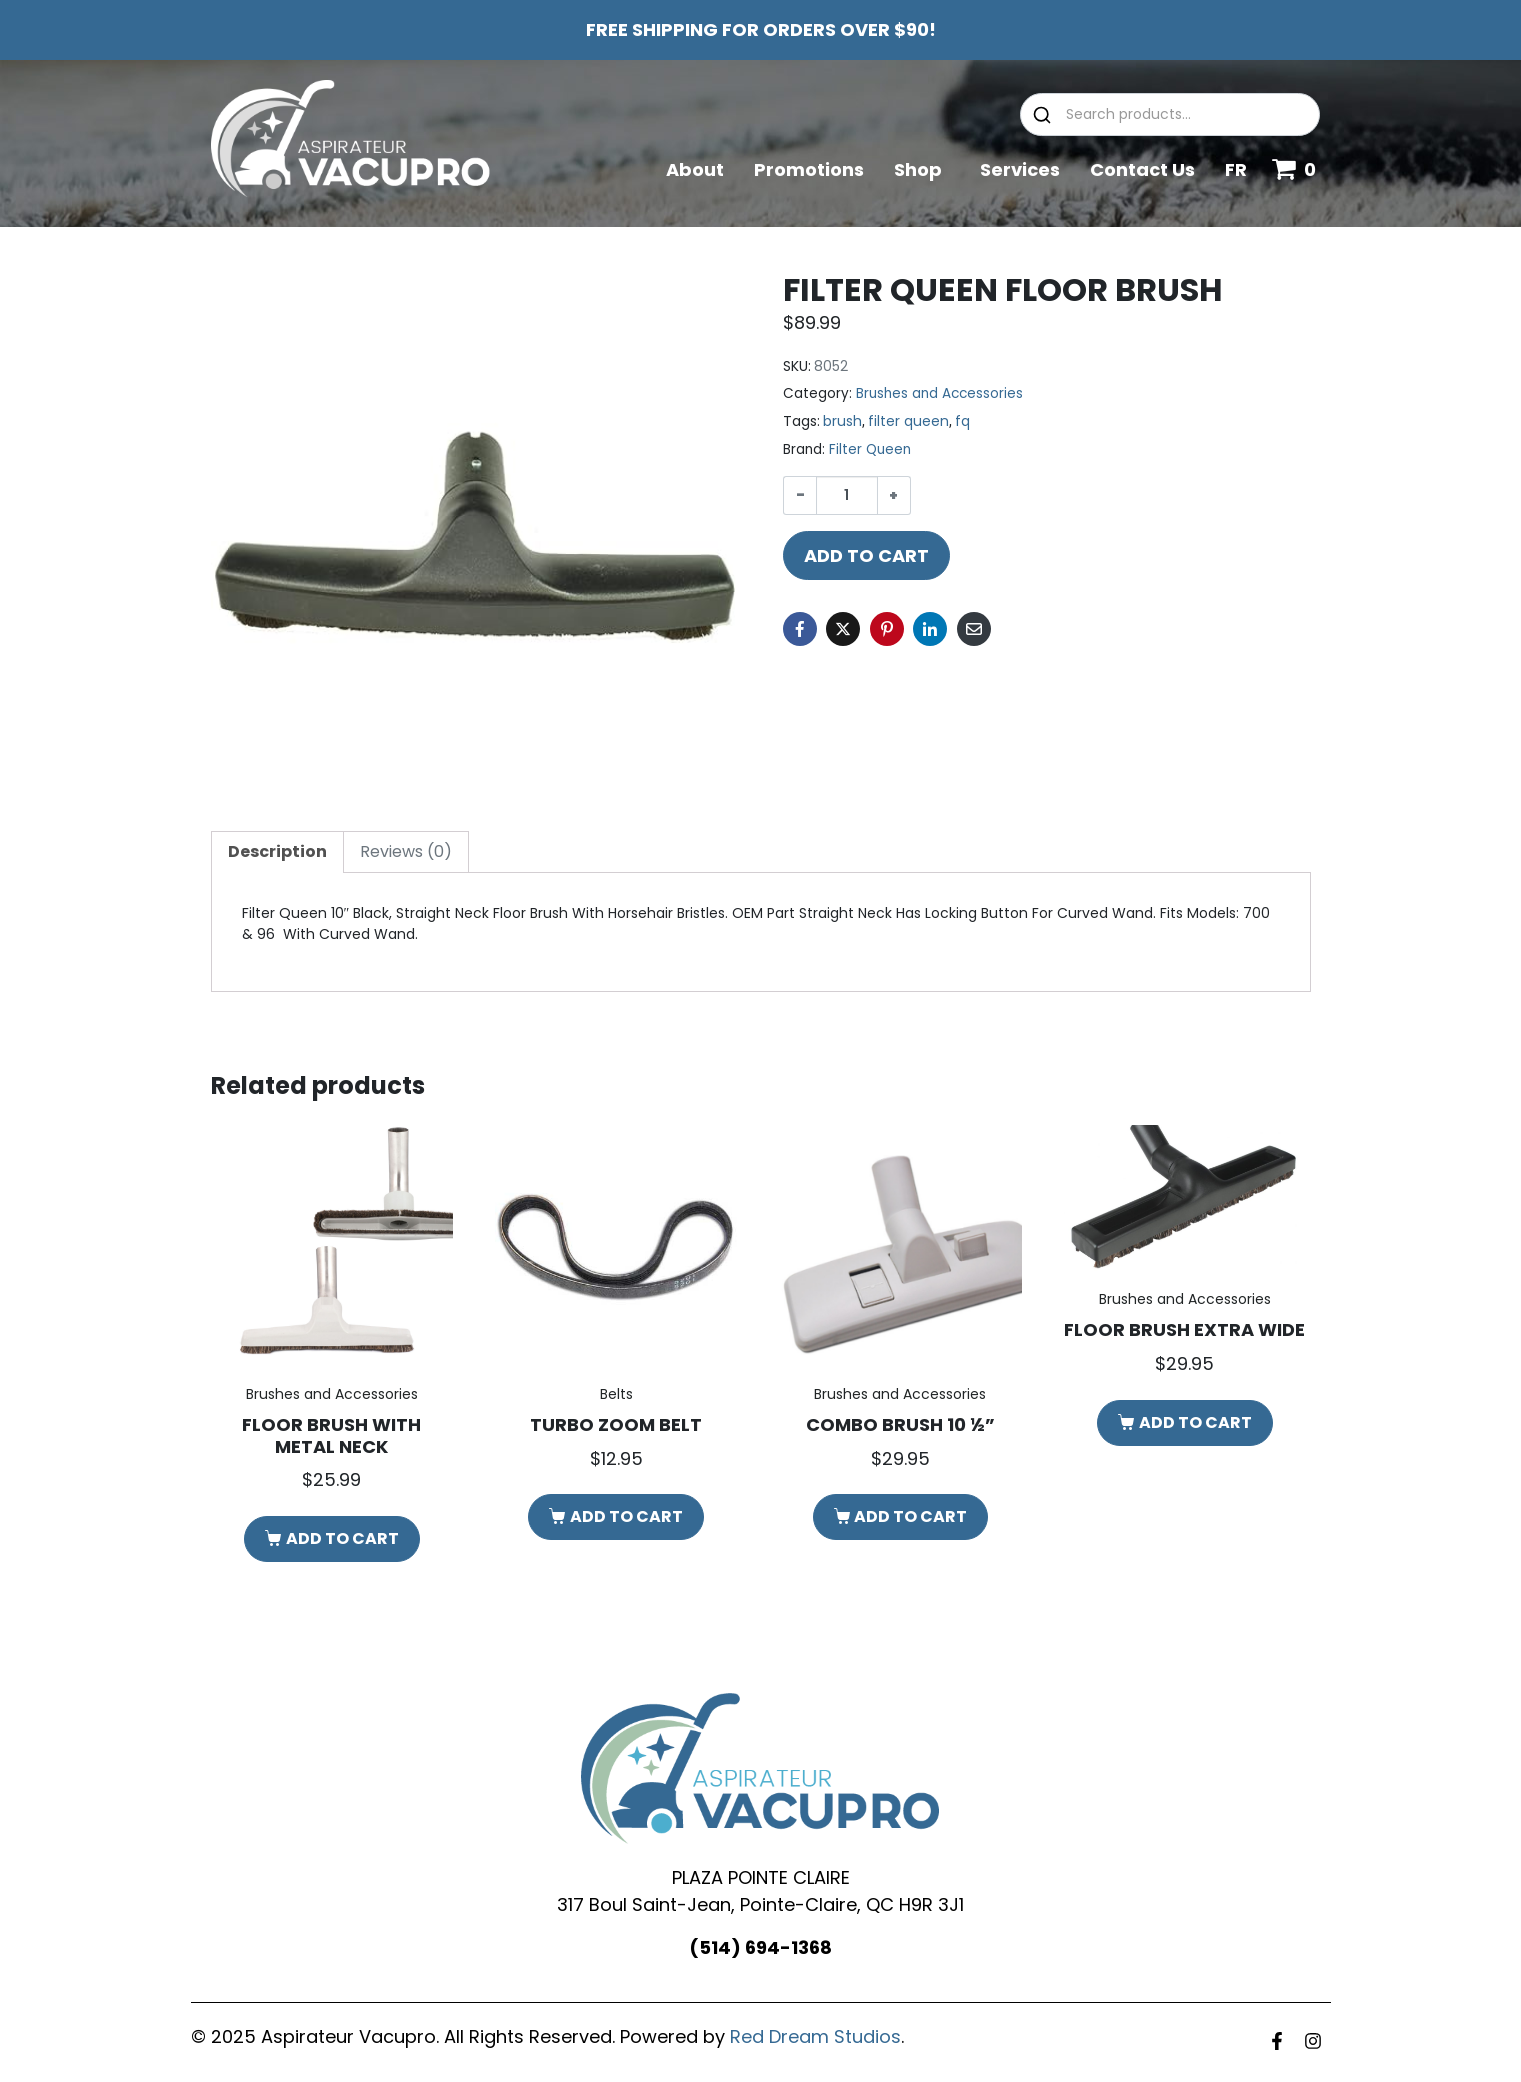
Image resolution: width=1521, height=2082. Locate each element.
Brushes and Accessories (939, 393)
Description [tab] (277, 851)
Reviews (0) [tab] (406, 851)
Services (1020, 169)
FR (1236, 169)
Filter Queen (870, 449)
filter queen (908, 421)
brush (842, 421)
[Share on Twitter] (843, 629)
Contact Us (1142, 169)
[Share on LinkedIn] (930, 629)
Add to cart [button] (342, 1538)
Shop (922, 169)
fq (962, 421)
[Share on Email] (974, 629)
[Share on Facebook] (800, 629)
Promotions (809, 169)
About (695, 169)
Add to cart (866, 555)
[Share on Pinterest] (887, 629)
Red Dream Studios (815, 2036)
